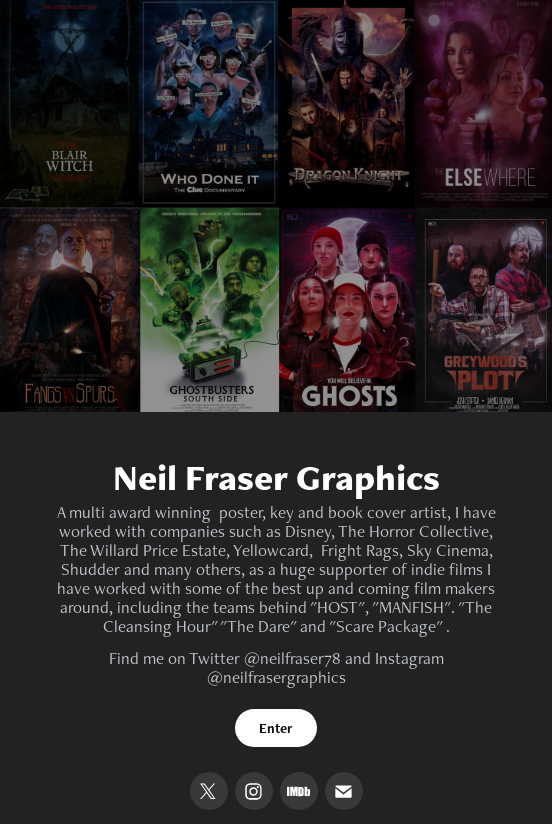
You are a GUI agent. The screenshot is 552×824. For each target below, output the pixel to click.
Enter (276, 728)
